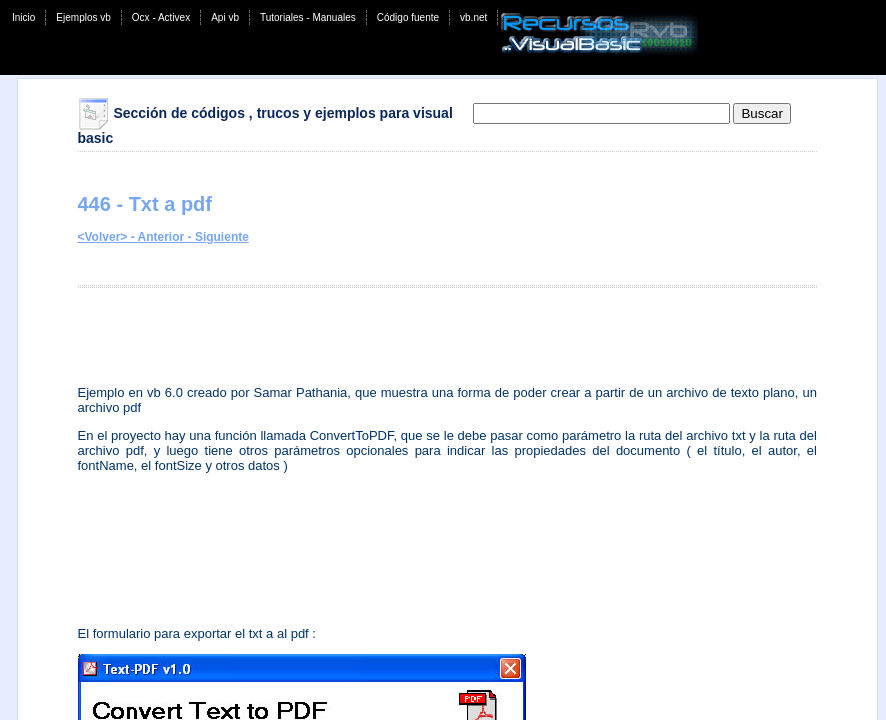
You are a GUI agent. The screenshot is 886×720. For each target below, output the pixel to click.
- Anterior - (161, 237)
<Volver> (103, 237)
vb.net (473, 17)
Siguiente (222, 237)
